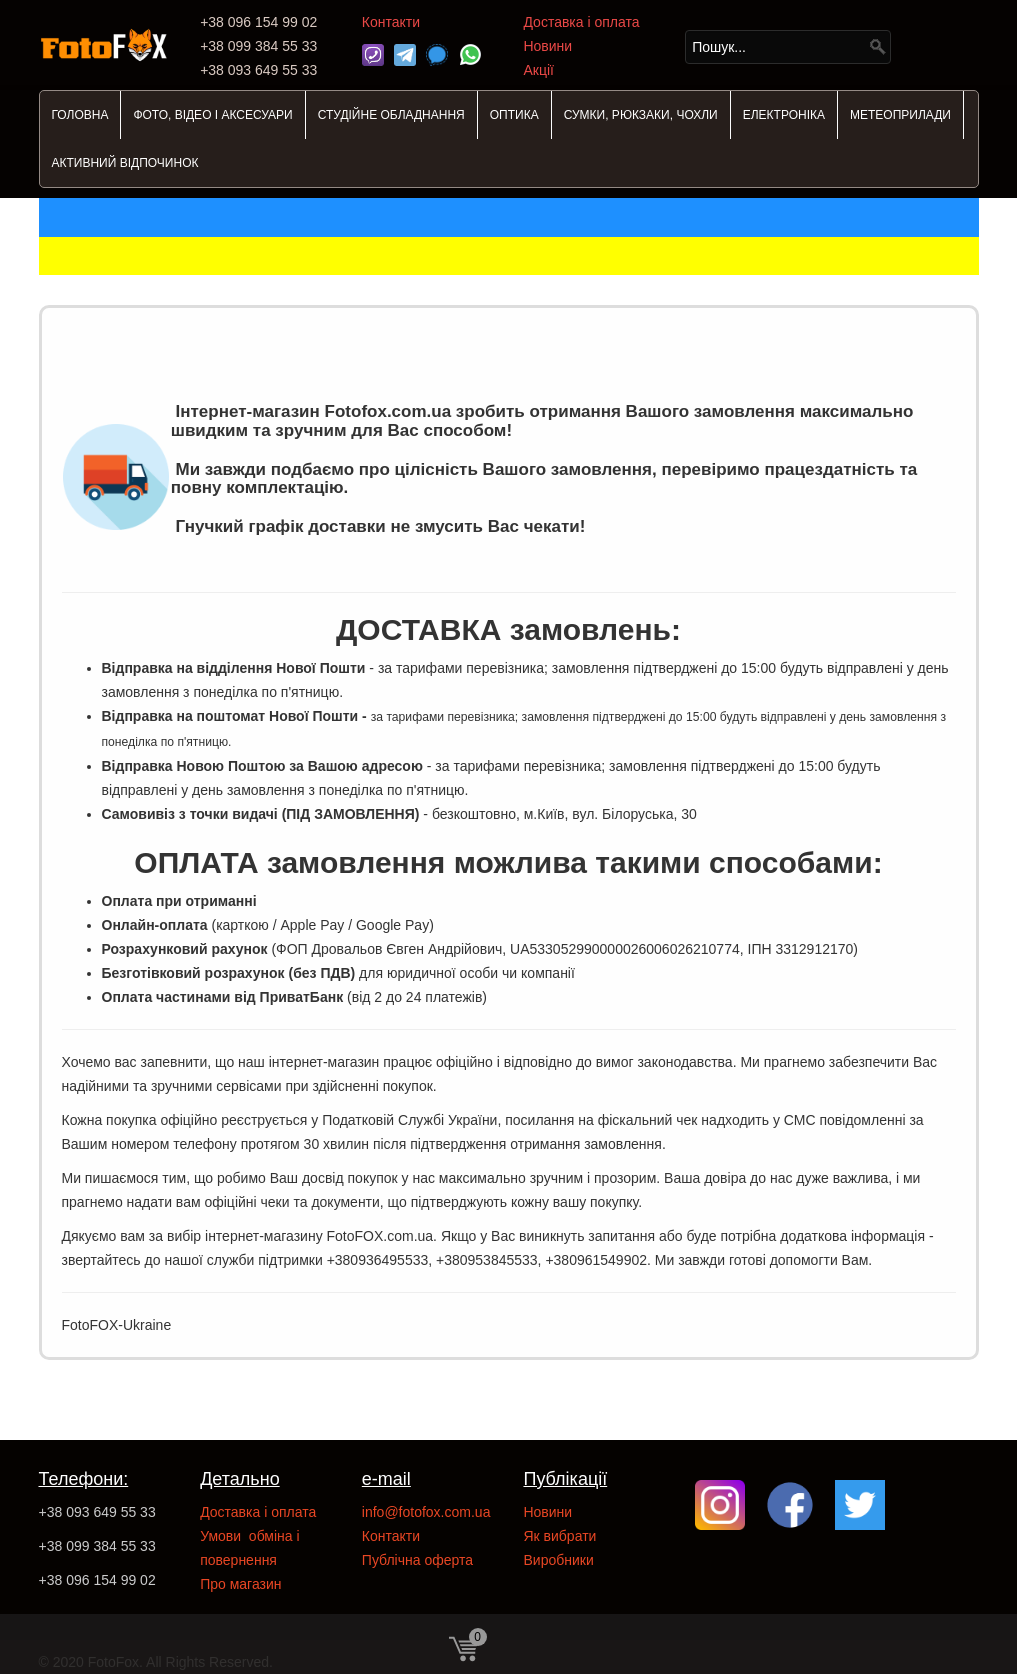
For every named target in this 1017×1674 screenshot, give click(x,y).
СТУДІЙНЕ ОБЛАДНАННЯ (391, 115)
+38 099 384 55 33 (97, 1546)
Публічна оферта (417, 1560)
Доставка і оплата (581, 22)
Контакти (391, 22)
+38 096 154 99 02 (97, 1580)
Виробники (558, 1560)
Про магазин (240, 1584)
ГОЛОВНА (80, 115)
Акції (538, 70)
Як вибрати (559, 1536)
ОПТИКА (514, 115)
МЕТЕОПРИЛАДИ (900, 115)
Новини (547, 46)
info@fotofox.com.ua (426, 1512)
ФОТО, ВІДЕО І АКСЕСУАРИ (212, 115)
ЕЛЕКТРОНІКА (784, 115)
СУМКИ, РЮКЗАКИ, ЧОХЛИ (641, 115)
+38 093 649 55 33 (97, 1512)
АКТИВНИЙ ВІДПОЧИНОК (125, 163)
